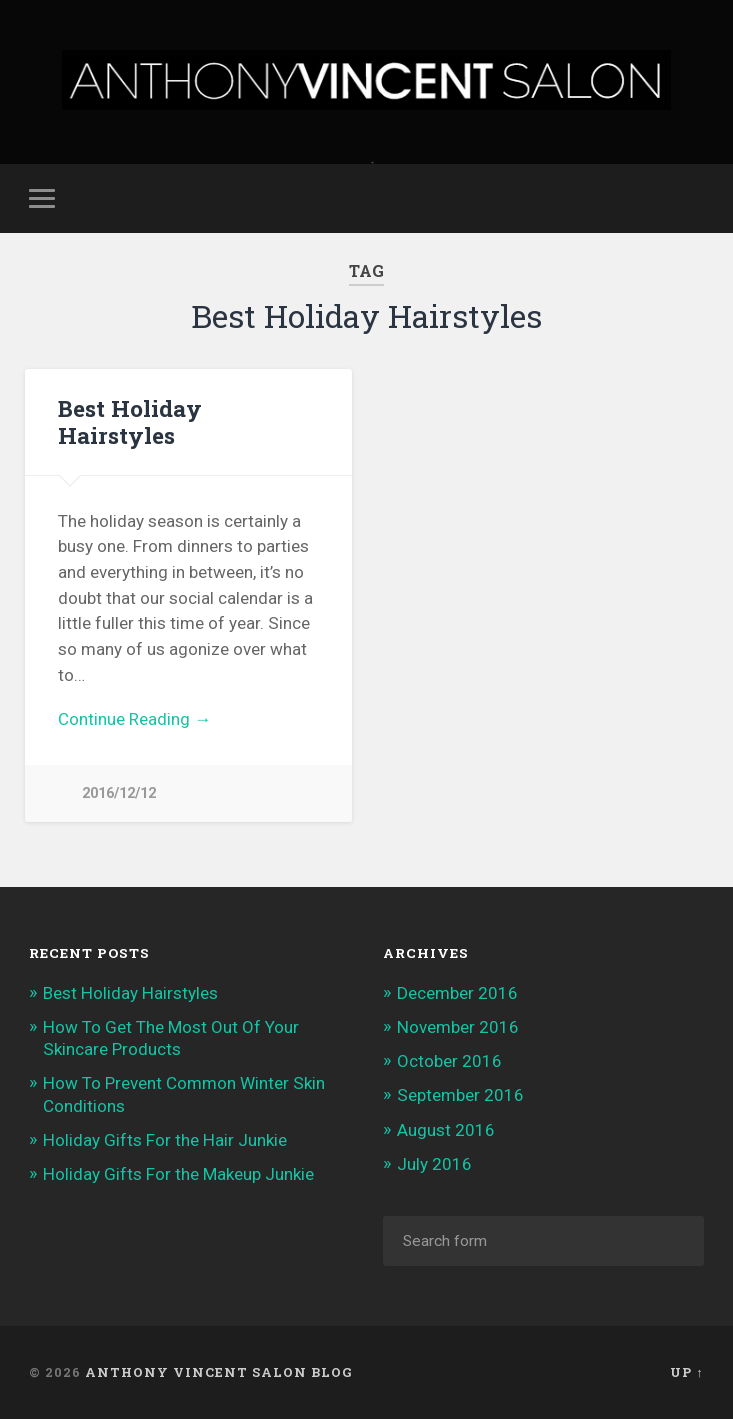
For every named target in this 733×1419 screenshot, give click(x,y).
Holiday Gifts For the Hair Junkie (165, 1140)
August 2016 (446, 1130)
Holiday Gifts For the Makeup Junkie (178, 1174)
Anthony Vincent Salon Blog (219, 1372)
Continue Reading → (134, 719)
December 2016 (457, 993)
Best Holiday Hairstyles (130, 421)
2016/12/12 (119, 793)
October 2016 (449, 1061)
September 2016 (460, 1095)
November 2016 (458, 1027)
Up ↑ (686, 1372)
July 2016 (434, 1164)
